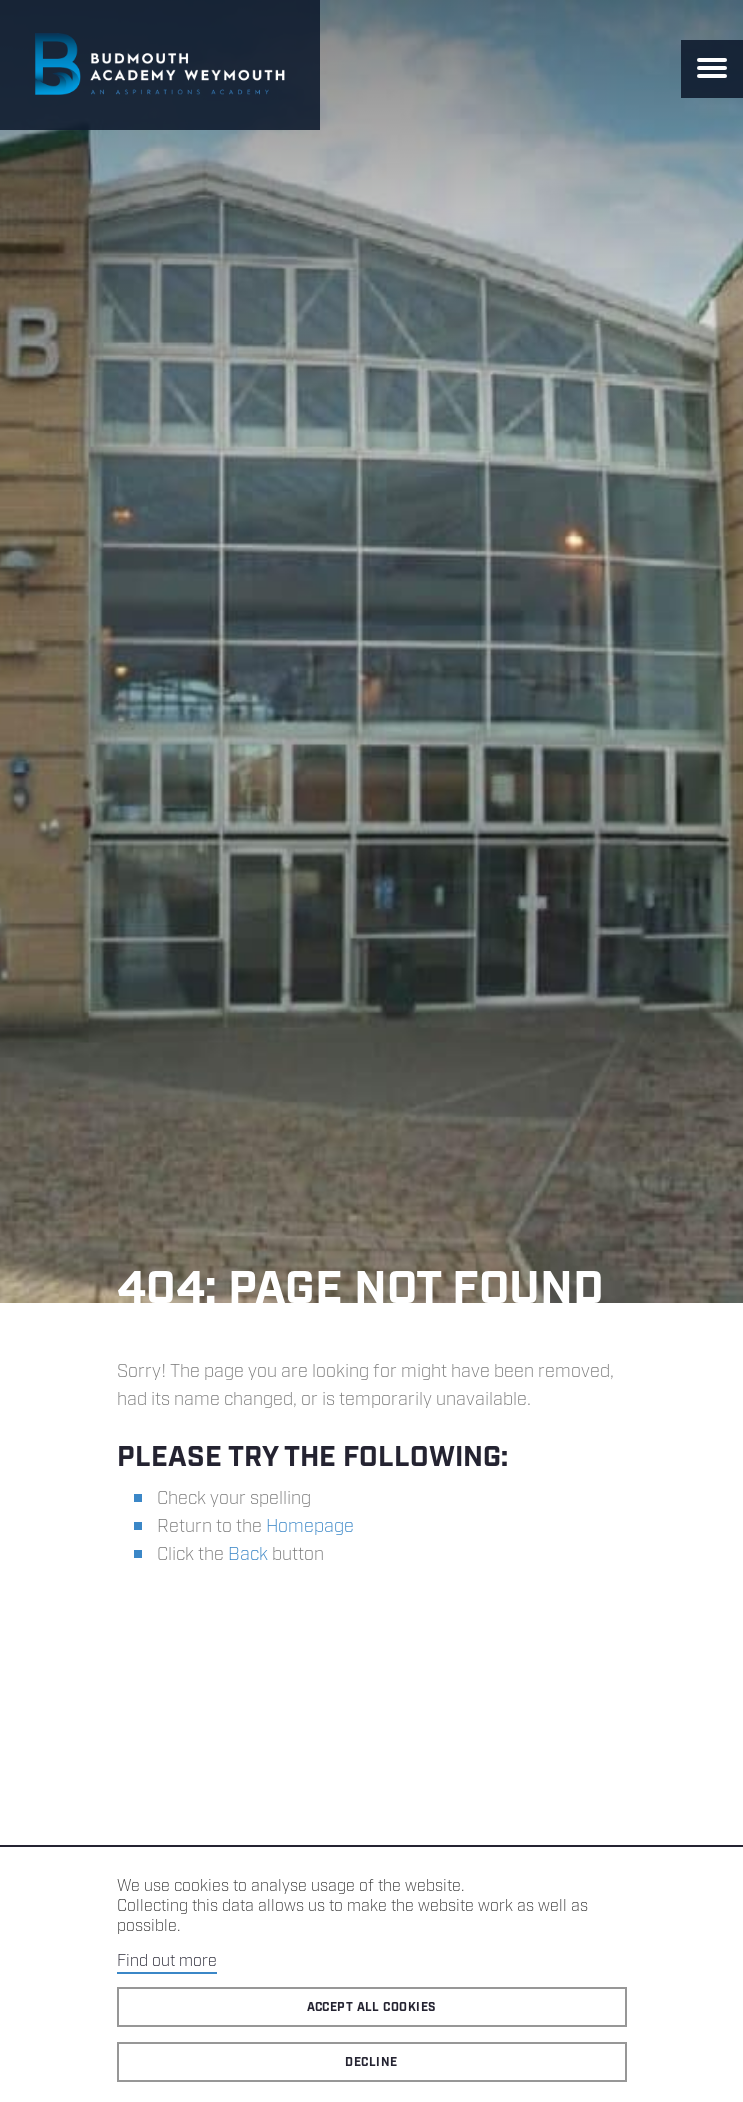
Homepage (310, 1527)
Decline (371, 2062)
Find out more (167, 1961)
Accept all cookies (372, 2007)
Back (248, 1555)
